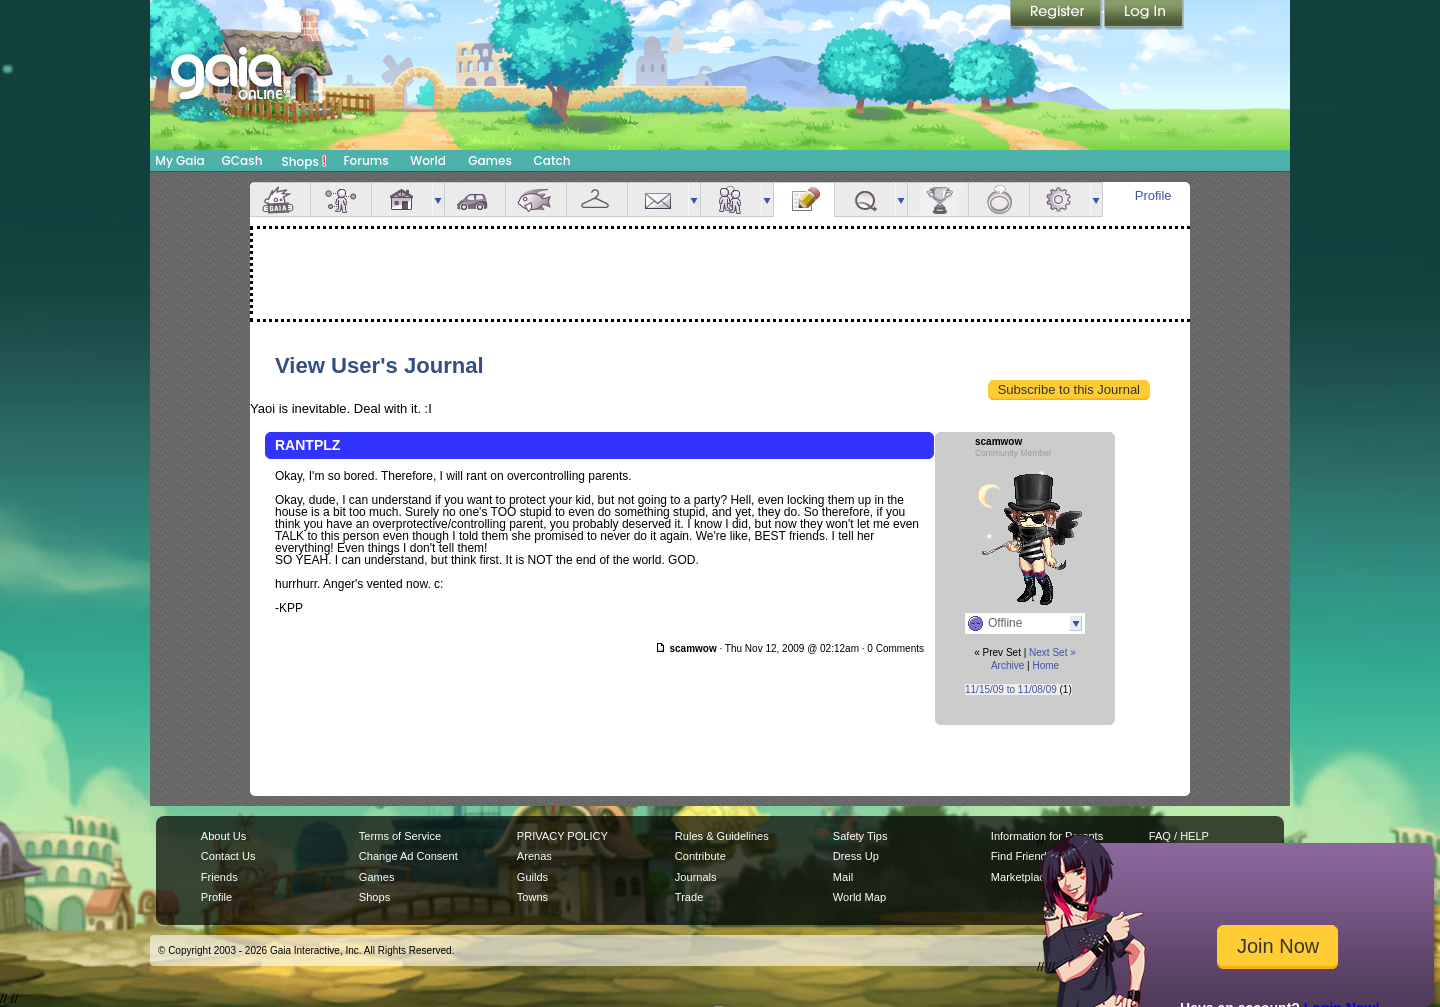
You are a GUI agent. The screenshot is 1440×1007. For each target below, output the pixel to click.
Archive (1007, 665)
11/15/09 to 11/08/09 (1011, 689)
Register (1057, 15)
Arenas (534, 856)
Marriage (999, 199)
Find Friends (1021, 856)
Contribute (700, 856)
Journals (696, 877)
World (428, 160)
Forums (365, 160)
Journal (804, 199)
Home (1045, 665)
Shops (304, 161)
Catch (552, 160)
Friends (731, 199)
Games (490, 160)
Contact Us (228, 856)
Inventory (597, 199)
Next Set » (1052, 652)
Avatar (341, 199)
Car (475, 199)
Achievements (938, 199)
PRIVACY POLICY (562, 836)
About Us (223, 836)
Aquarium (536, 199)
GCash (242, 160)
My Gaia (179, 160)
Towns (532, 897)
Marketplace (1021, 877)
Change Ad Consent (408, 856)
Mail (658, 199)
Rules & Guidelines (722, 836)
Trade (689, 897)
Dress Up (856, 856)
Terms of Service (400, 836)
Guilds (532, 877)
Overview (280, 199)
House (402, 199)
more (438, 199)
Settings (1060, 199)
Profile (1153, 195)
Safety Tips (860, 836)
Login (1144, 15)
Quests (865, 199)
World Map (859, 897)
